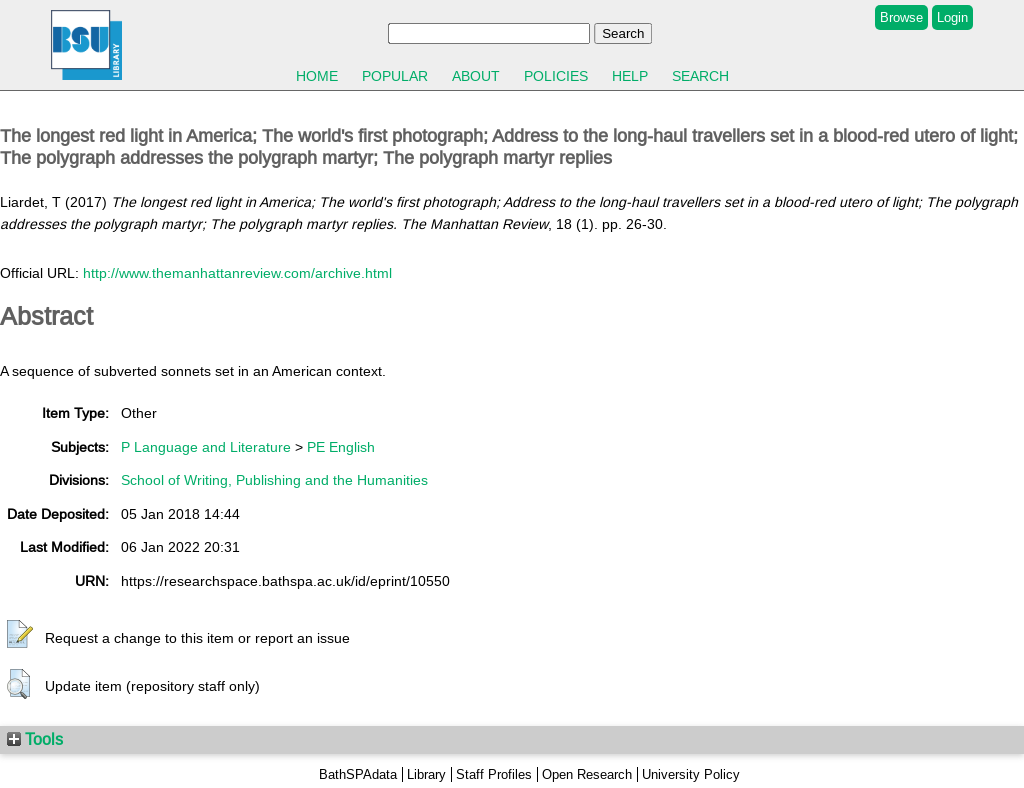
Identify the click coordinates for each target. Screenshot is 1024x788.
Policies (556, 76)
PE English (341, 447)
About (476, 76)
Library (426, 774)
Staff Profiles (494, 774)
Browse (901, 17)
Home (317, 76)
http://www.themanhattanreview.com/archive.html (237, 273)
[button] (20, 635)
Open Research (587, 774)
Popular (395, 76)
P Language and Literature (206, 447)
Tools (35, 739)
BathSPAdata (358, 774)
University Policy (691, 774)
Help (630, 76)
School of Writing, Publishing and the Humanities (274, 480)
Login (952, 17)
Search (700, 76)
